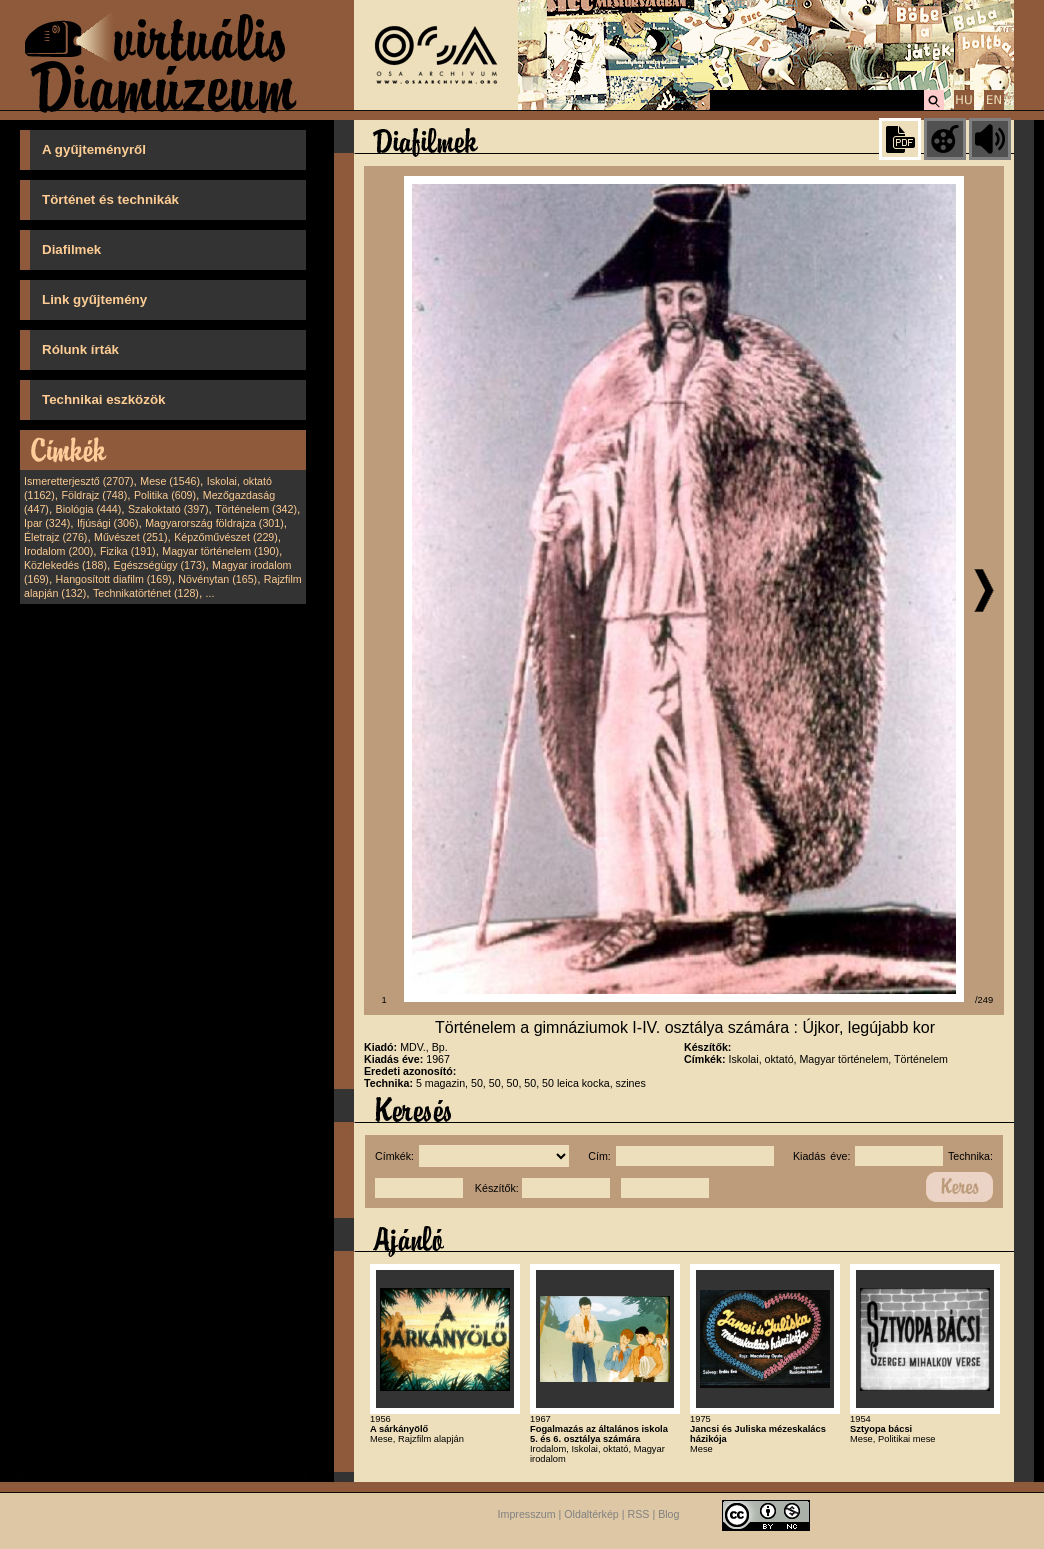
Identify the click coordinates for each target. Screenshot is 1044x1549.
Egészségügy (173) (160, 565)
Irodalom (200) (58, 551)
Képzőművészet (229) (226, 537)
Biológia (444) (89, 509)
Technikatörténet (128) (146, 593)
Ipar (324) (47, 523)
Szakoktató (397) (168, 509)
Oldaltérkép (591, 1514)
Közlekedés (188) (65, 565)
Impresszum (527, 1514)
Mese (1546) (170, 481)
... (210, 593)
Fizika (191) (128, 551)
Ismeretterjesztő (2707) (79, 481)
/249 (984, 1000)
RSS (639, 1514)
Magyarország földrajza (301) (214, 523)
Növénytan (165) (217, 579)
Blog (668, 1514)
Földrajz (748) (94, 495)
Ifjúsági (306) (108, 523)
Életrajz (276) (55, 537)
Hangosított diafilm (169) (114, 579)
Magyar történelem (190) (220, 551)
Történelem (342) (256, 509)
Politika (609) (165, 495)
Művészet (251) (130, 537)
